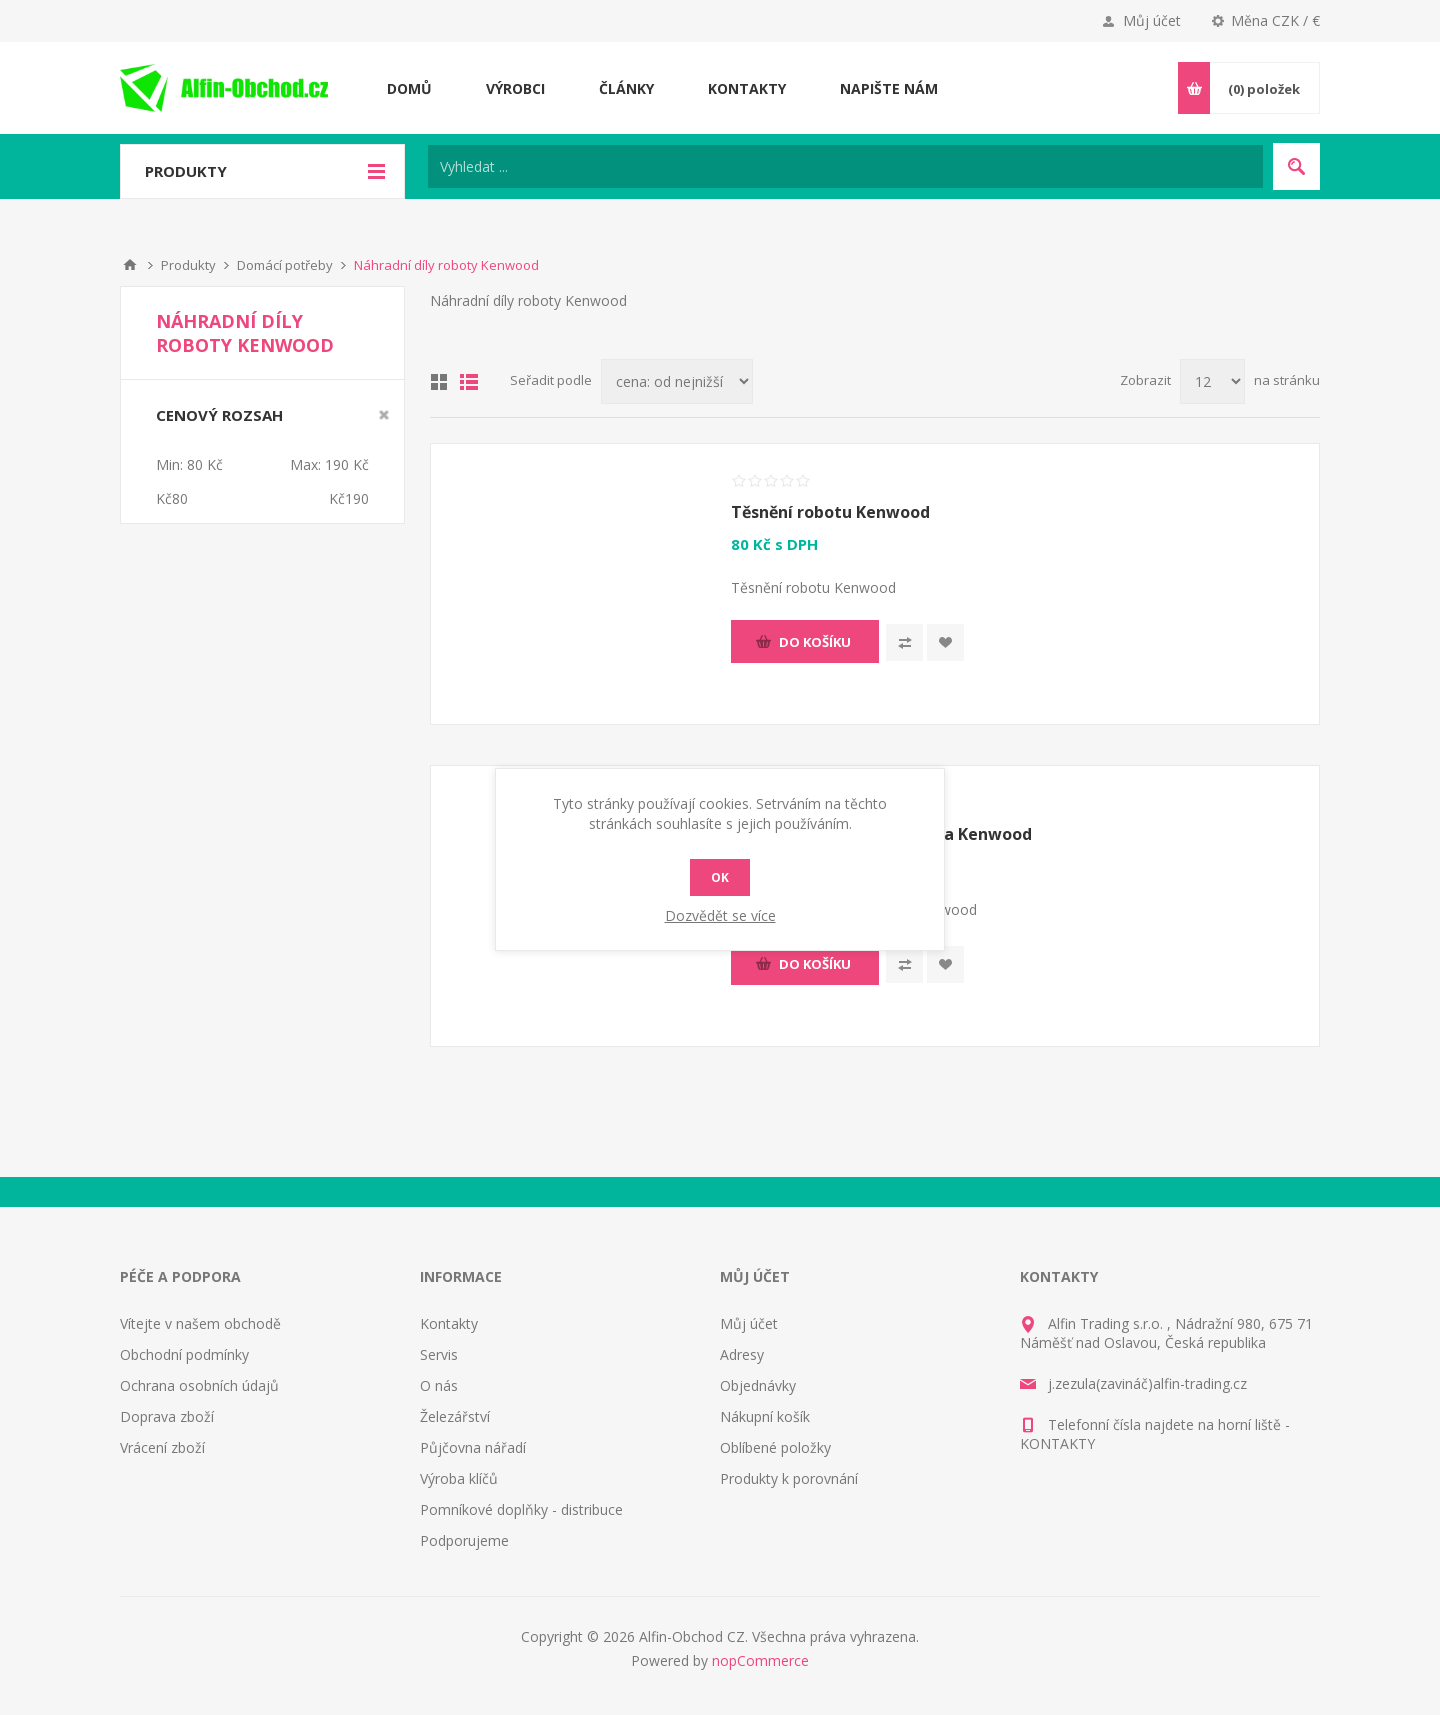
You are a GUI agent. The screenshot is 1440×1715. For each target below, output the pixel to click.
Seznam (469, 382)
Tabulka (439, 382)
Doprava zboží (167, 1416)
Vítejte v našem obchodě (200, 1323)
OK (720, 877)
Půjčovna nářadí (473, 1447)
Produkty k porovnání (789, 1478)
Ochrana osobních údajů (199, 1385)
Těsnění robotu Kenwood (830, 512)
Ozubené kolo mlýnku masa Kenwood (881, 834)
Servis (439, 1354)
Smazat (384, 415)
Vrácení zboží (162, 1447)
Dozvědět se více (720, 915)
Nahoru (130, 265)
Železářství (455, 1416)
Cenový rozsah (219, 415)
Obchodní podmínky (184, 1354)
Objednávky (758, 1385)
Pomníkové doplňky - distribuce (521, 1509)
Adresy (742, 1354)
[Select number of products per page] (1212, 381)
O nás (439, 1385)
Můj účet (1152, 20)
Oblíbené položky (775, 1447)
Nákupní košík (765, 1416)
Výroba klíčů (459, 1478)
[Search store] (845, 166)
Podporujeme (464, 1540)
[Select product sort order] (677, 381)
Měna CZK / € (1275, 20)
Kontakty (449, 1323)
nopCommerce (760, 1660)
